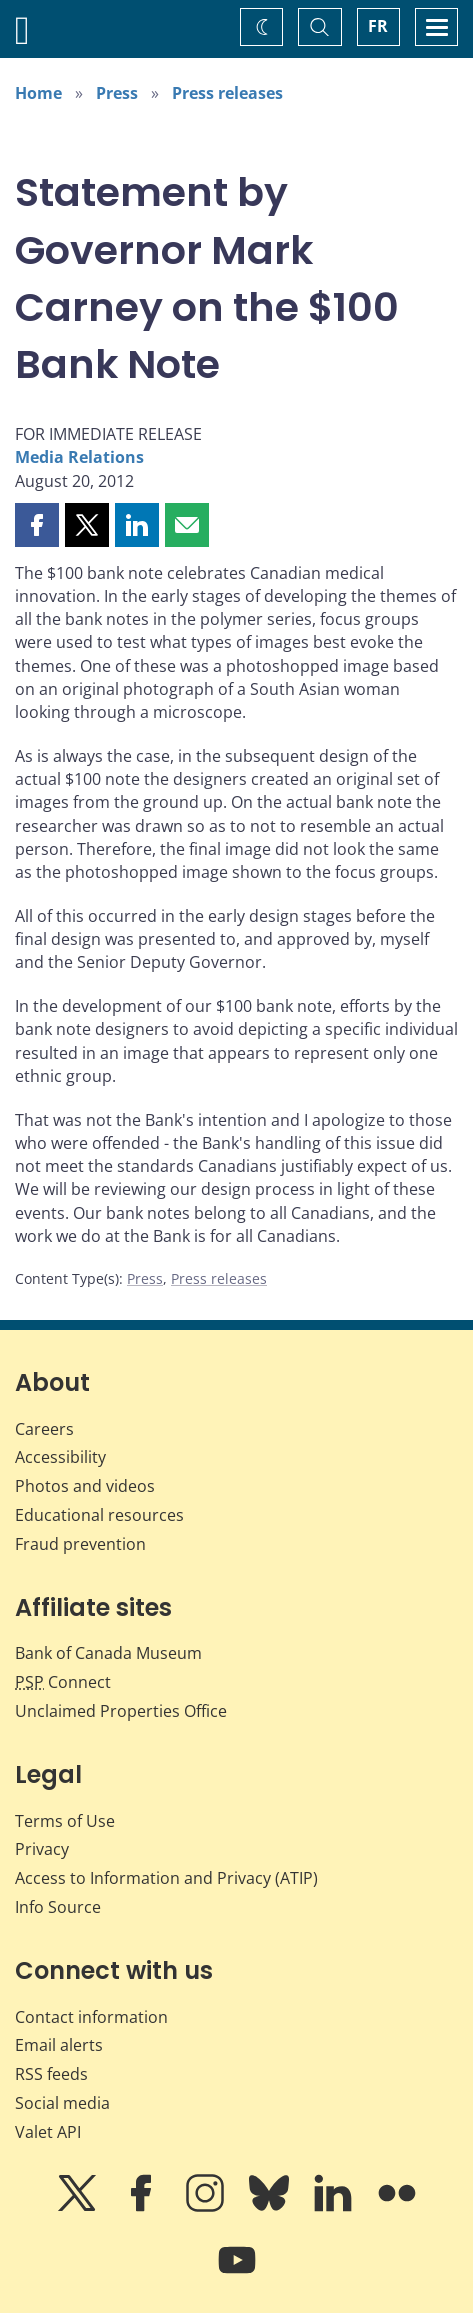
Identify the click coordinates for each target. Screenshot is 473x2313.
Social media (62, 2103)
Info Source (58, 1907)
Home (38, 93)
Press (117, 93)
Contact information (91, 2017)
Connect (63, 1682)
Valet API (48, 2132)
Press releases (227, 93)
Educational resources (99, 1515)
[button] (37, 525)
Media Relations (79, 457)
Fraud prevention (80, 1544)
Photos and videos (85, 1486)
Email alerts (59, 2045)
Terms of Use (65, 1821)
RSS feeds (51, 2074)
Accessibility (60, 1457)
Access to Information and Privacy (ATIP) (166, 1878)
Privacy (42, 1849)
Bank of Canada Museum (108, 1653)
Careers (44, 1429)
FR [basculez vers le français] (378, 26)
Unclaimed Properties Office (121, 1711)
